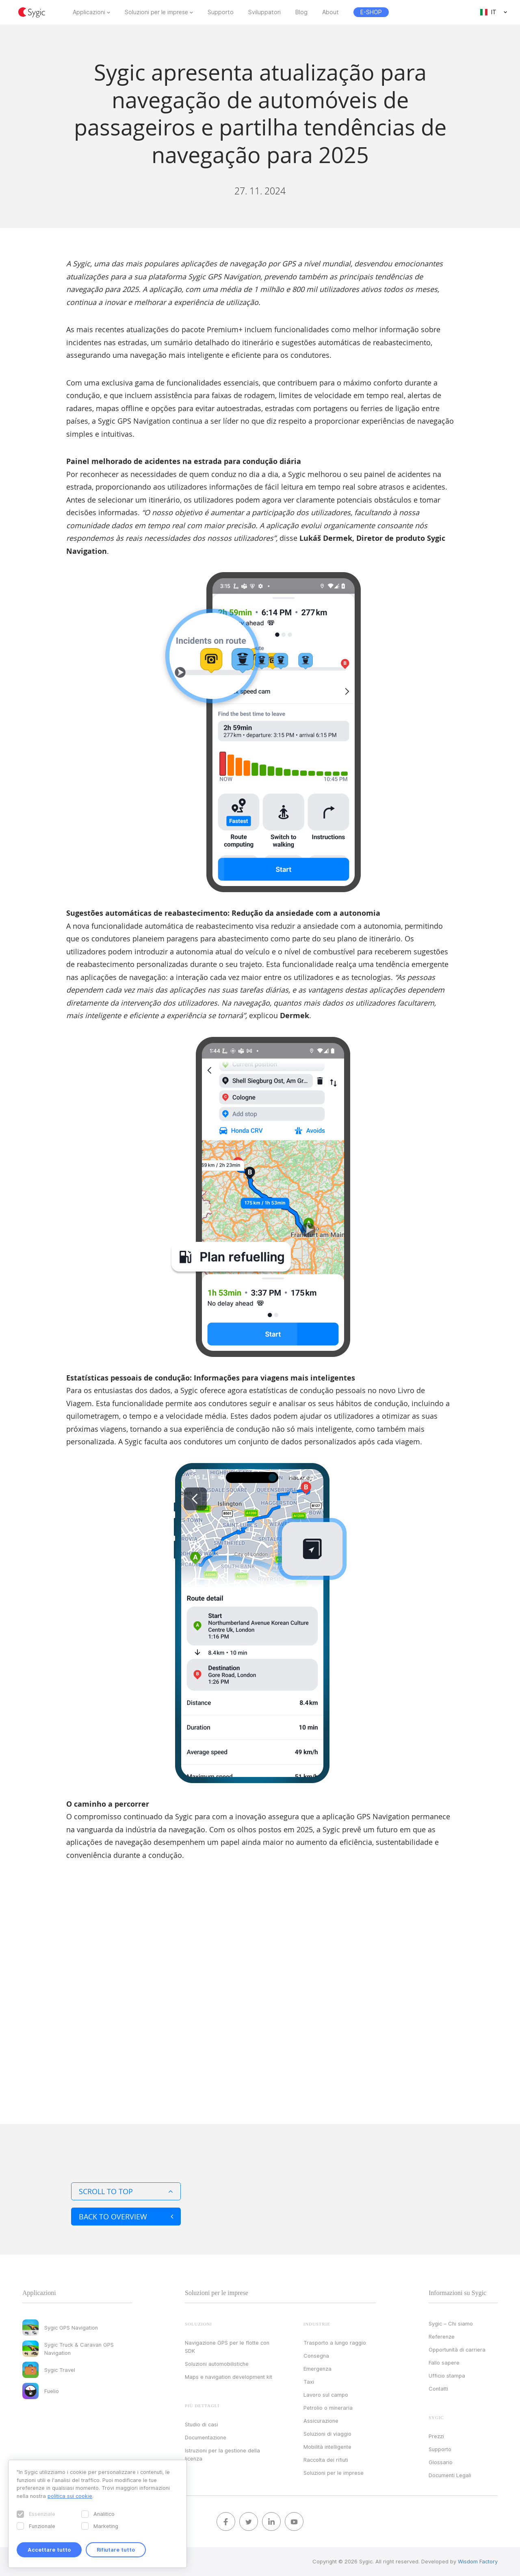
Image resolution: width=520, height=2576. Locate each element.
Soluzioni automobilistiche (217, 2363)
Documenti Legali (450, 2475)
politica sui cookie (70, 2496)
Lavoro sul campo (325, 2394)
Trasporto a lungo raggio (334, 2342)
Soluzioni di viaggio (327, 2433)
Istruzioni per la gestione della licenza (222, 2454)
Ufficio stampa (447, 2375)
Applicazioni (89, 12)
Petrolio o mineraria (328, 2407)
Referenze (442, 2336)
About (330, 12)
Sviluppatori (264, 12)
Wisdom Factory (478, 2561)
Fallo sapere (444, 2362)
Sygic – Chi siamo (451, 2323)
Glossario (441, 2462)
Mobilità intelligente (327, 2446)
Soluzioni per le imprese (156, 12)
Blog (301, 12)
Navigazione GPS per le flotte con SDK (227, 2346)
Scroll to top (126, 2191)
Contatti (438, 2388)
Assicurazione (320, 2420)
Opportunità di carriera (457, 2349)
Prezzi (436, 2436)
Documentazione (205, 2437)
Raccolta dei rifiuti (325, 2459)
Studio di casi (201, 2424)
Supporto (221, 12)
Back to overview (126, 2216)
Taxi (308, 2381)
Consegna (316, 2355)
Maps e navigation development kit (228, 2376)
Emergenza (317, 2368)
